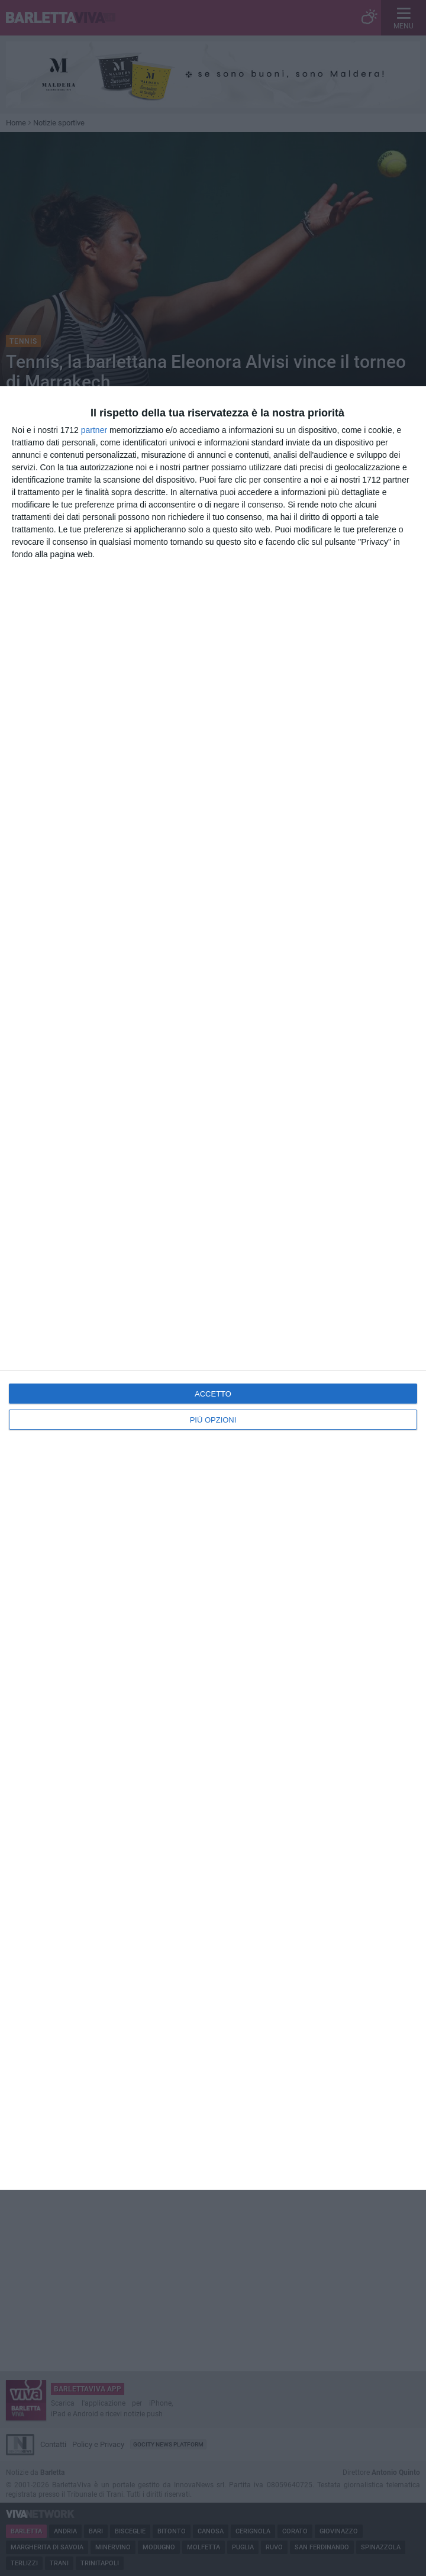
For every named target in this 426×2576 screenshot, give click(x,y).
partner (94, 430)
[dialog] (213, 1288)
